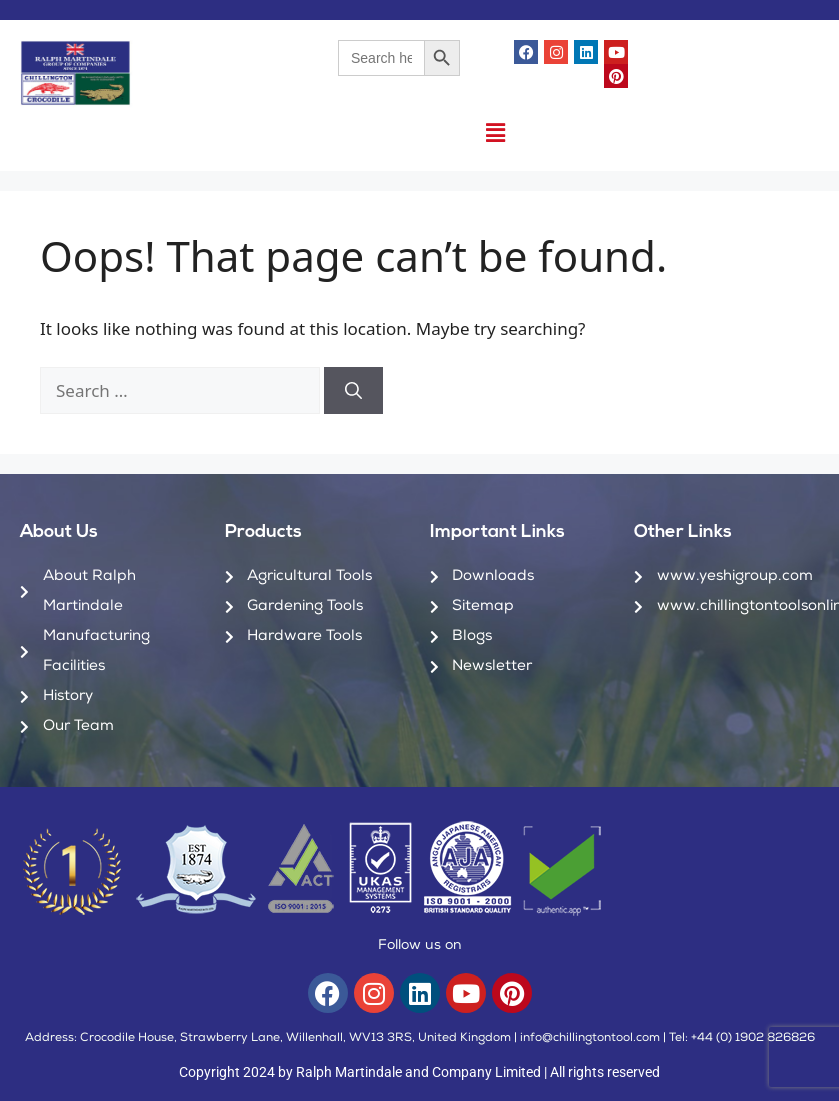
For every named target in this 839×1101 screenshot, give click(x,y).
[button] (495, 132)
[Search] (353, 391)
